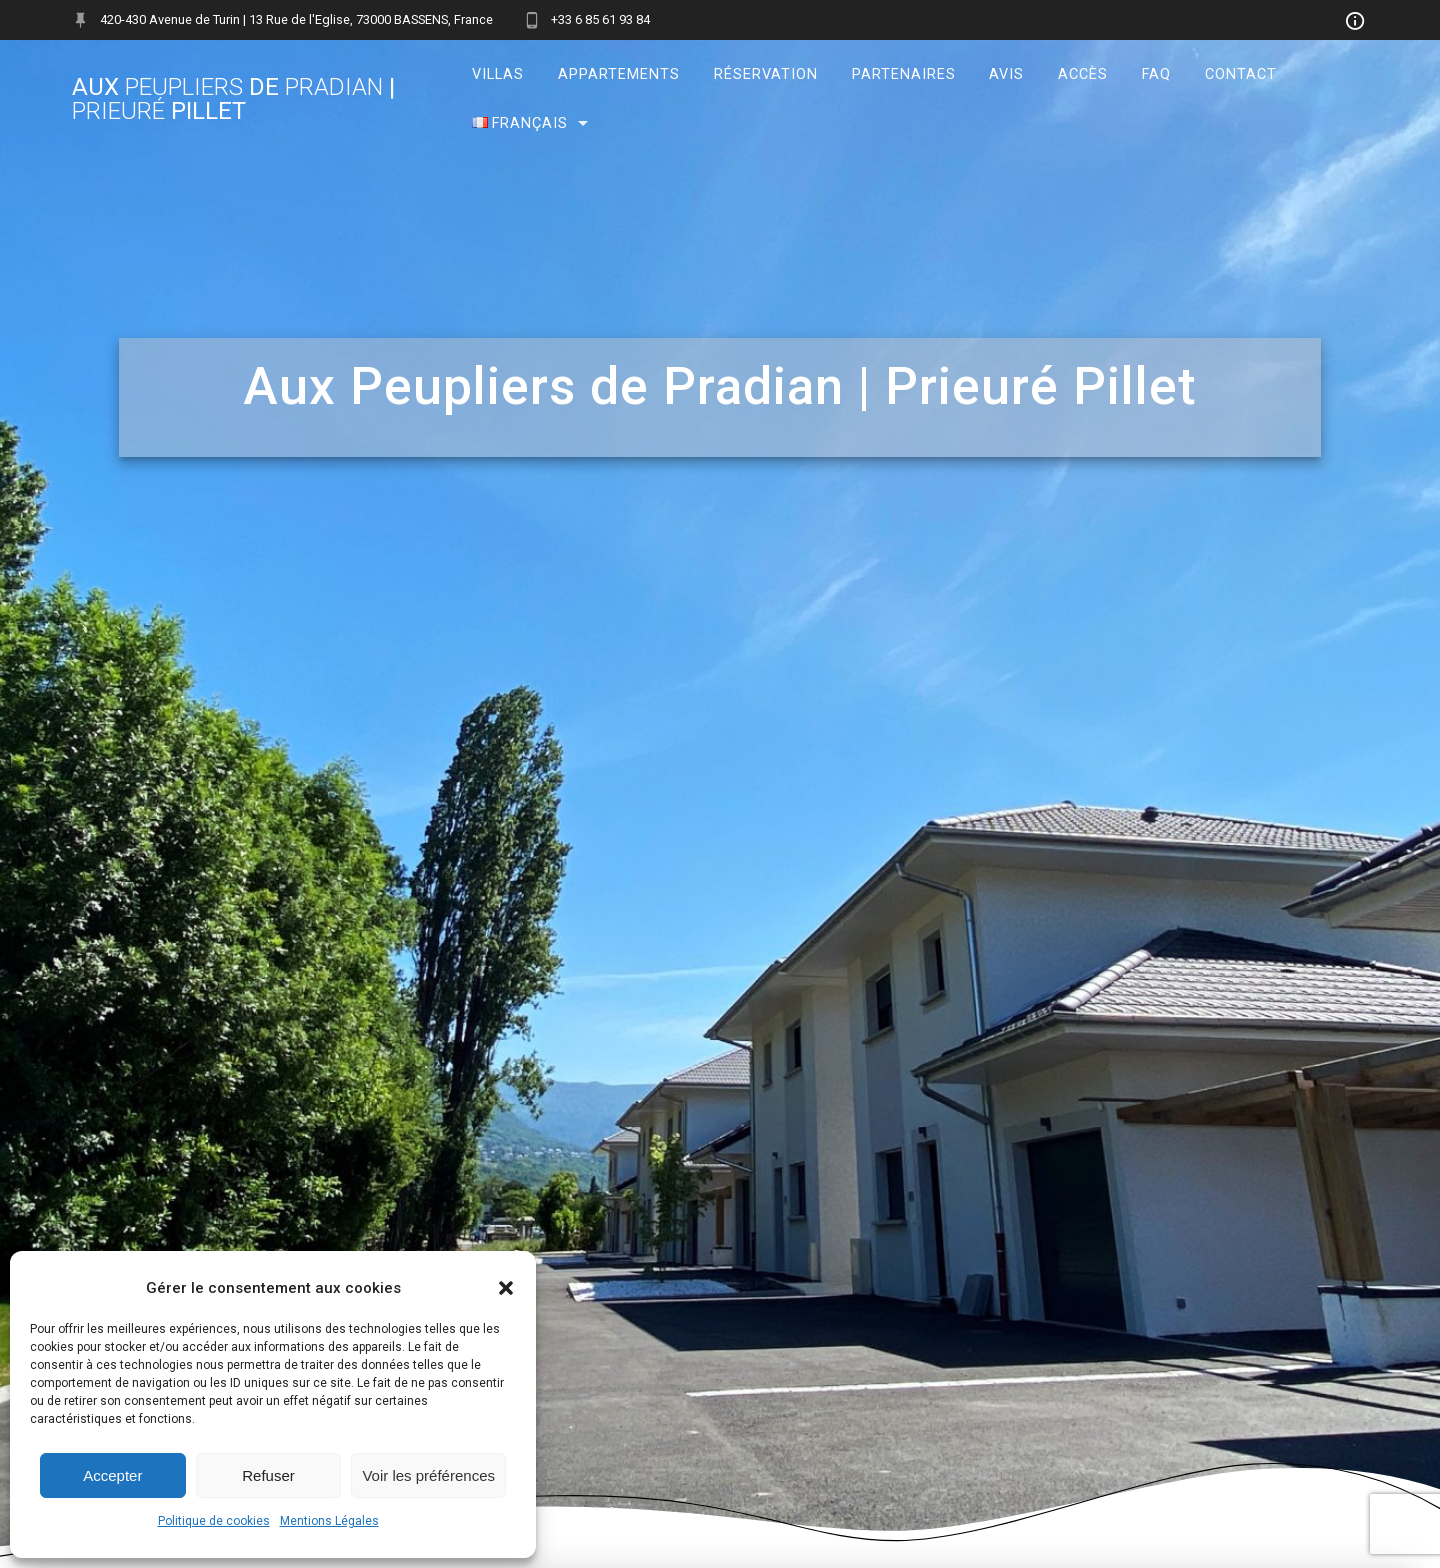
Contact (1241, 74)
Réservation (766, 74)
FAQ (1156, 74)
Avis (1006, 74)
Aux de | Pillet (233, 99)
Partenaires (903, 74)
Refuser (268, 1475)
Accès (1083, 74)
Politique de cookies (214, 1521)
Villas (498, 74)
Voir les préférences (428, 1475)
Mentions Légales (329, 1521)
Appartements (619, 74)
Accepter (112, 1475)
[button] (506, 1288)
